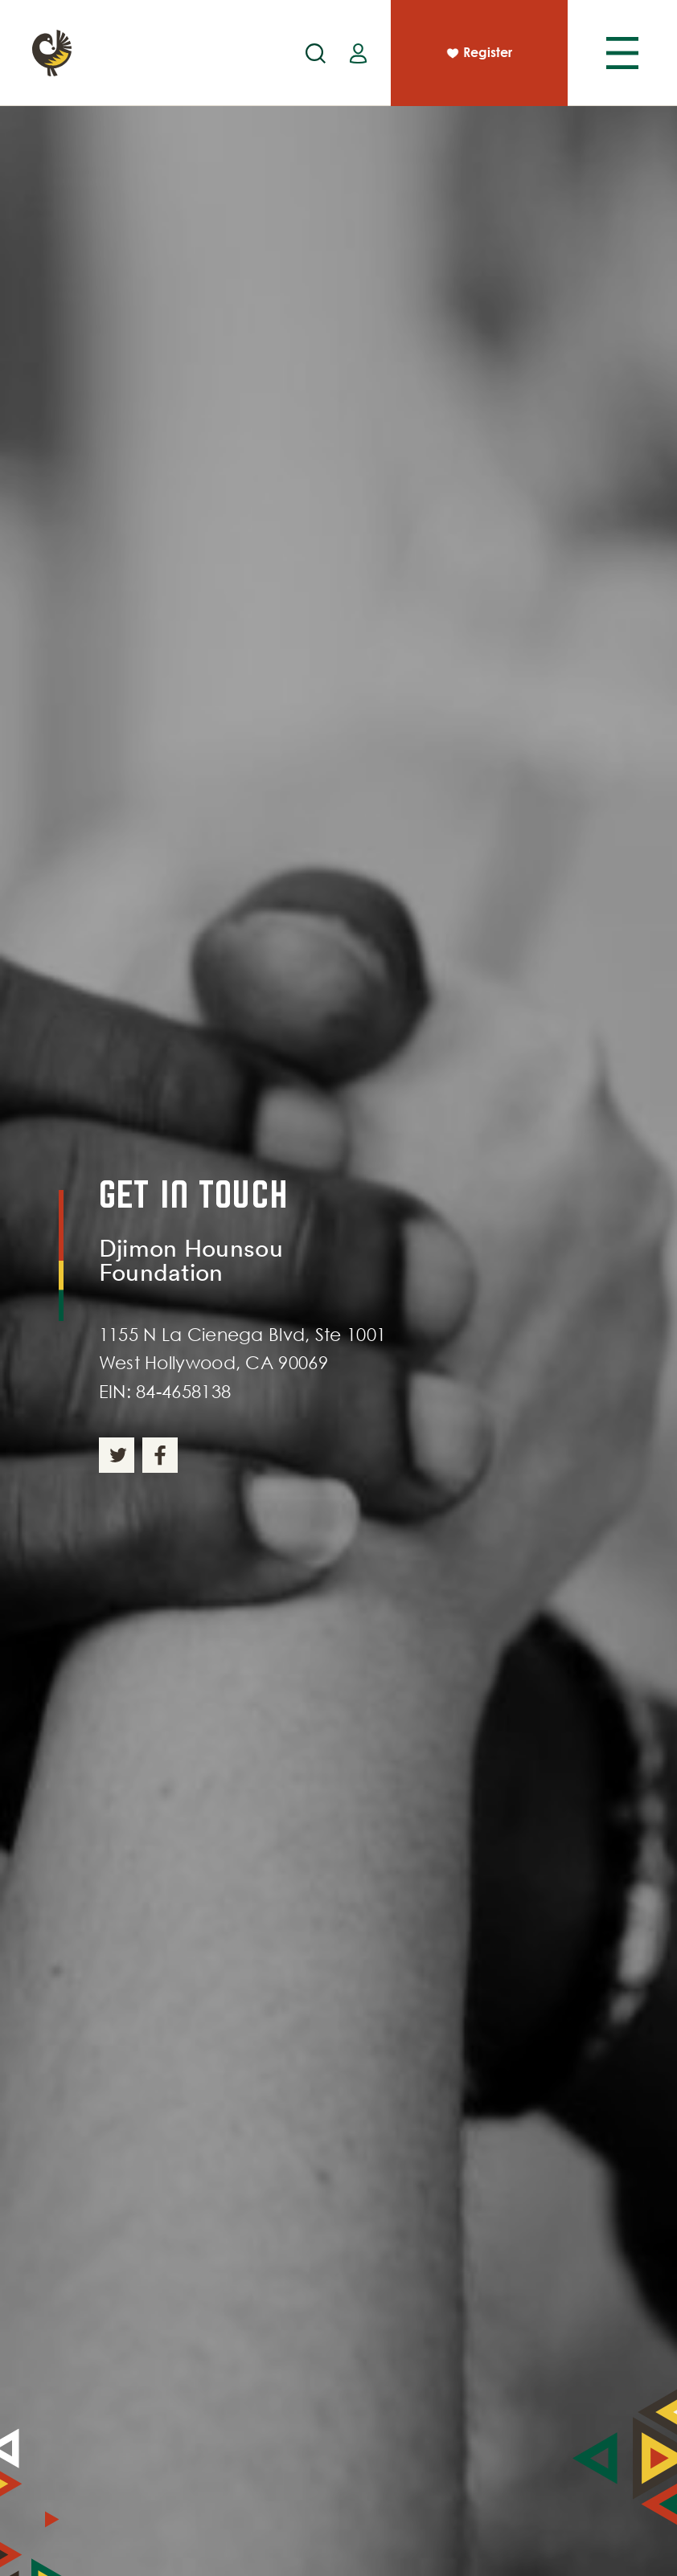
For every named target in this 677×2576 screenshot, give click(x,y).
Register (478, 54)
